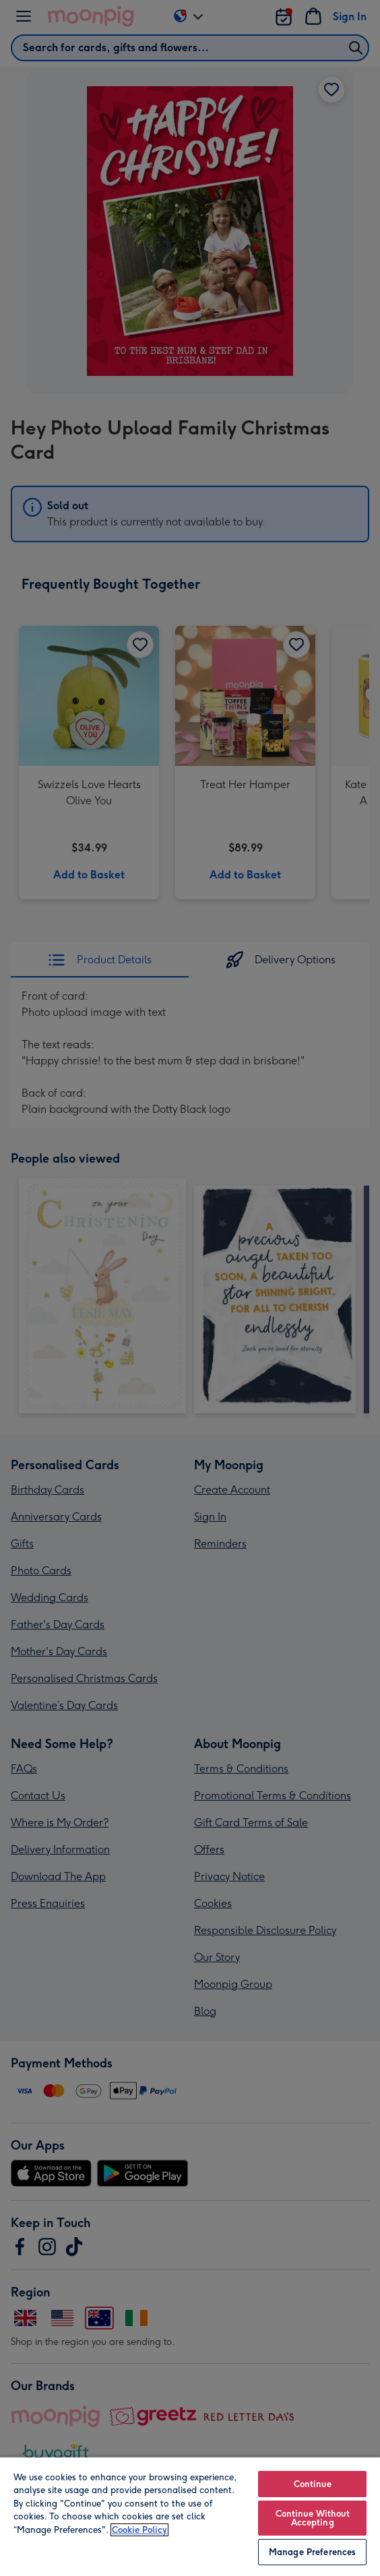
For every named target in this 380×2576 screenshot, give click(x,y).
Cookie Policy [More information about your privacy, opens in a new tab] (139, 2530)
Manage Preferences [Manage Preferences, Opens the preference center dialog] (312, 2552)
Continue (312, 2484)
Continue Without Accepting (313, 2518)
